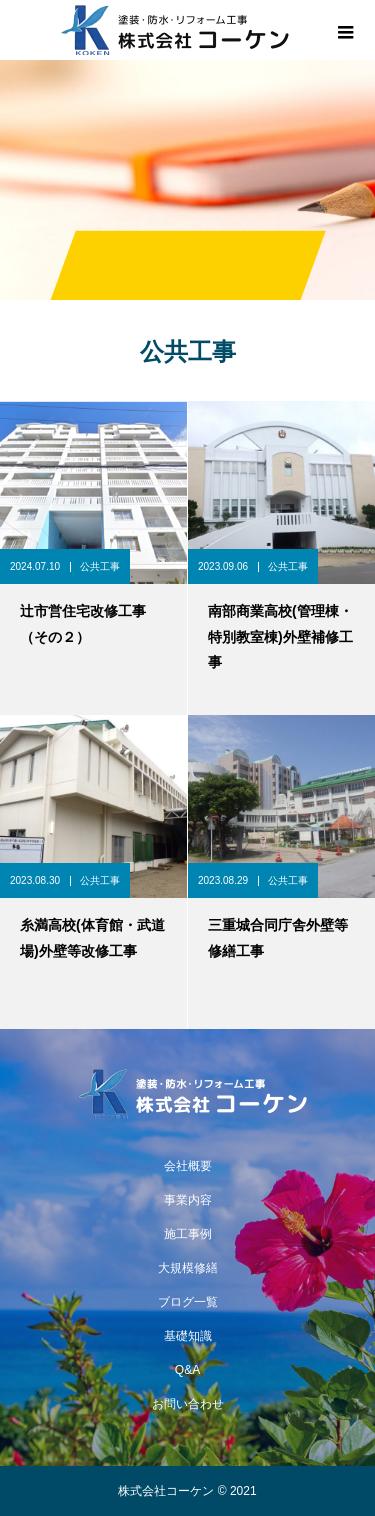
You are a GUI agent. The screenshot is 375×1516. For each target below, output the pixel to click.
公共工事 (100, 566)
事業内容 (188, 1200)
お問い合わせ (188, 1404)
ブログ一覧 (188, 1302)
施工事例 (188, 1234)
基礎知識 (188, 1336)
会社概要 (188, 1166)
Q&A (187, 1370)
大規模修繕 (188, 1268)
